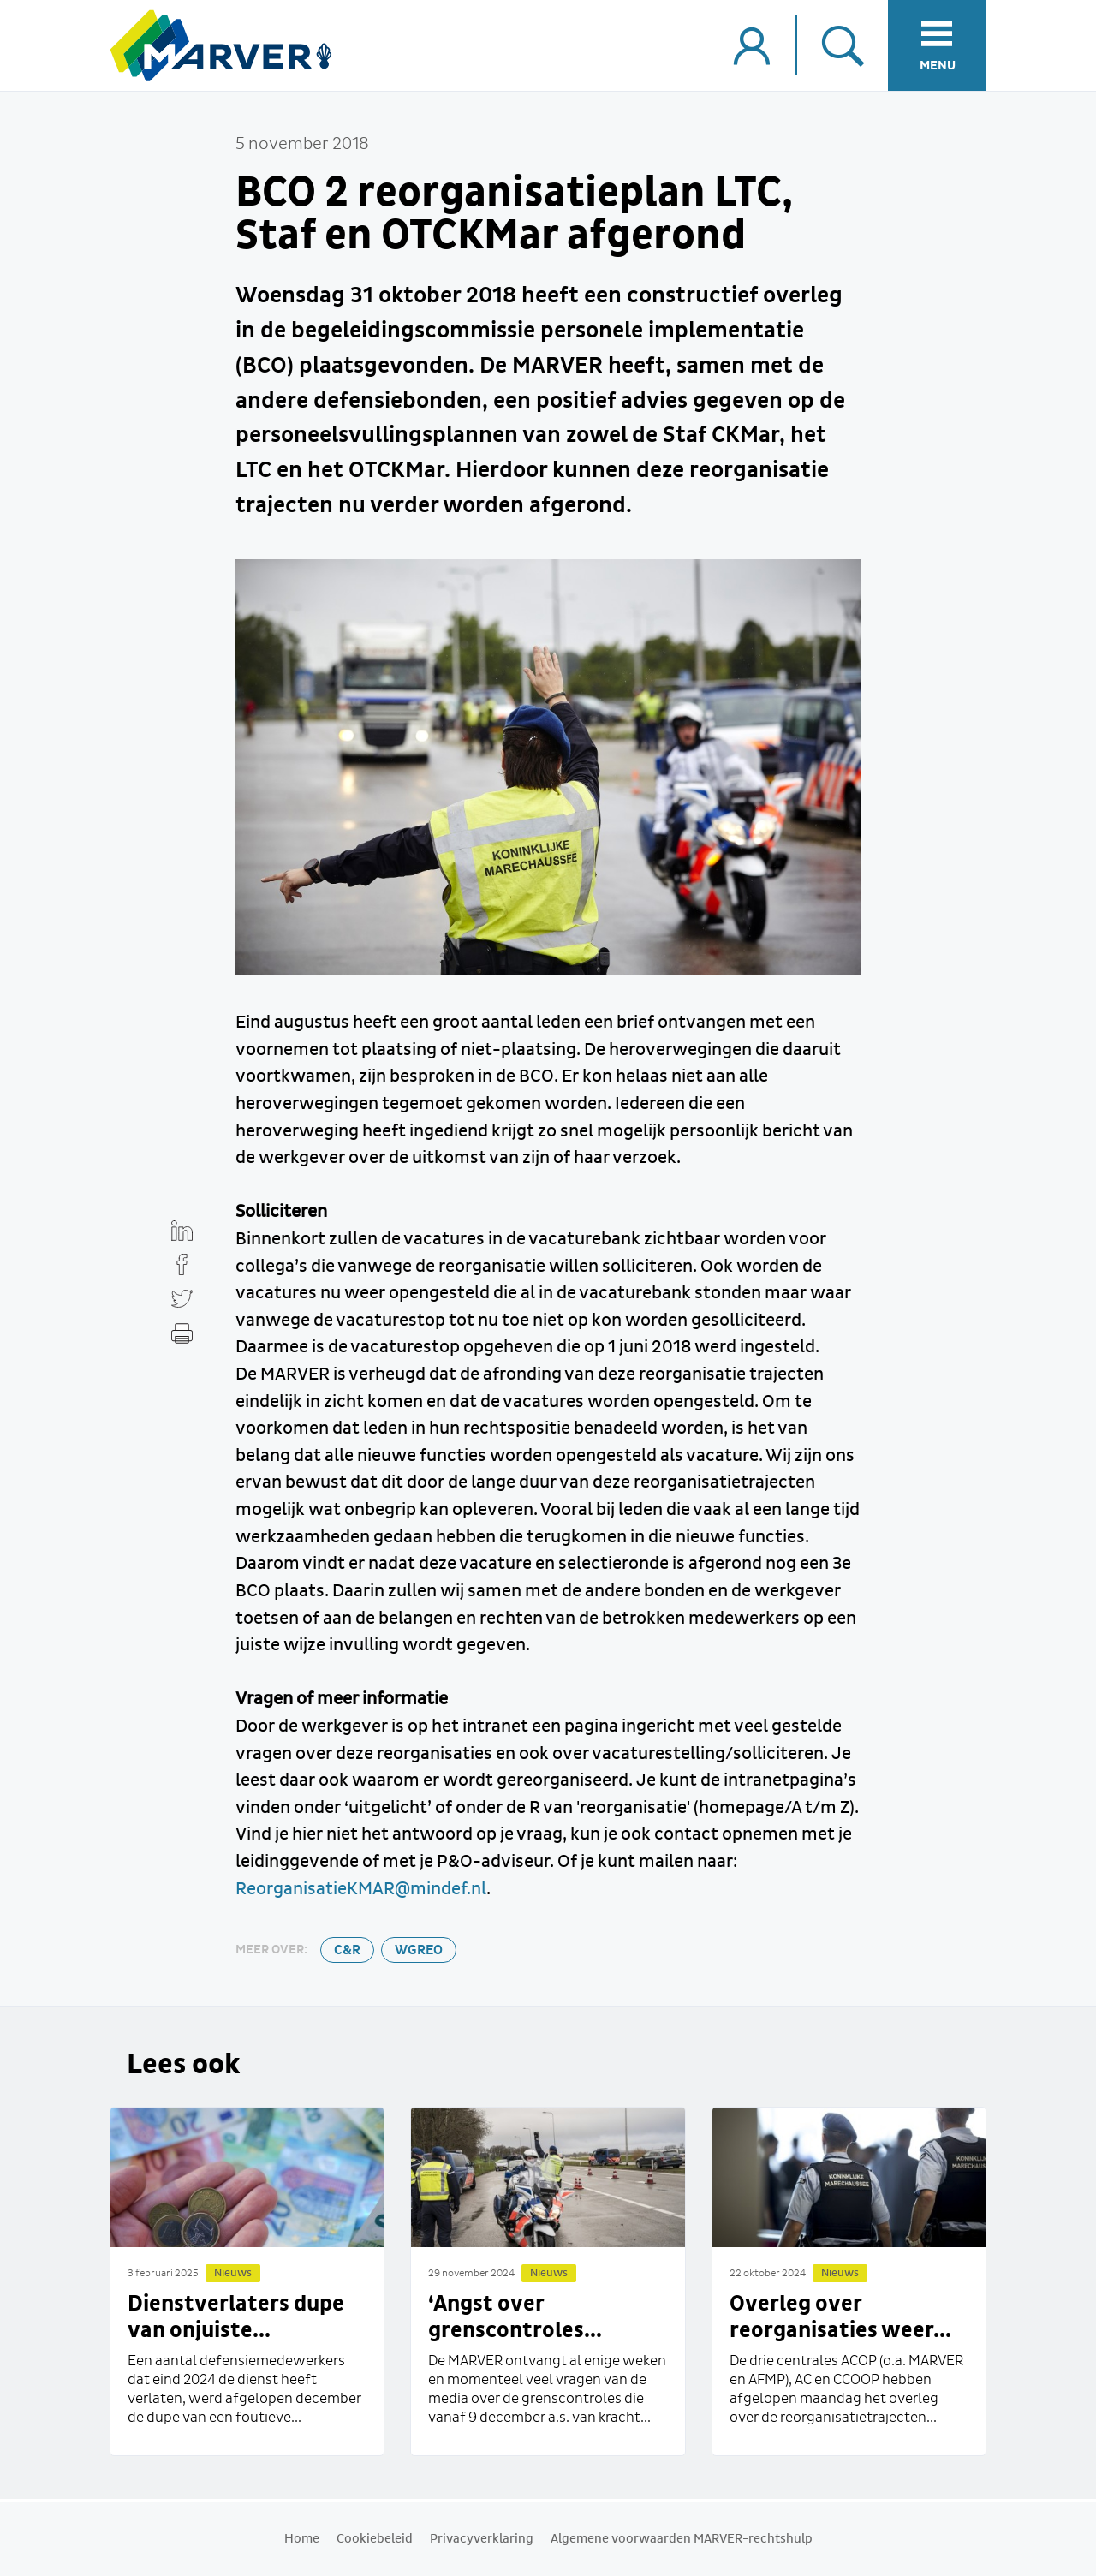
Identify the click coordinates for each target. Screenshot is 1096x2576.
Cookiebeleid (375, 2539)
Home (301, 2539)
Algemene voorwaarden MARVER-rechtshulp (682, 2539)
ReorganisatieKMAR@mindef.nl (360, 1889)
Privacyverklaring (481, 2539)
